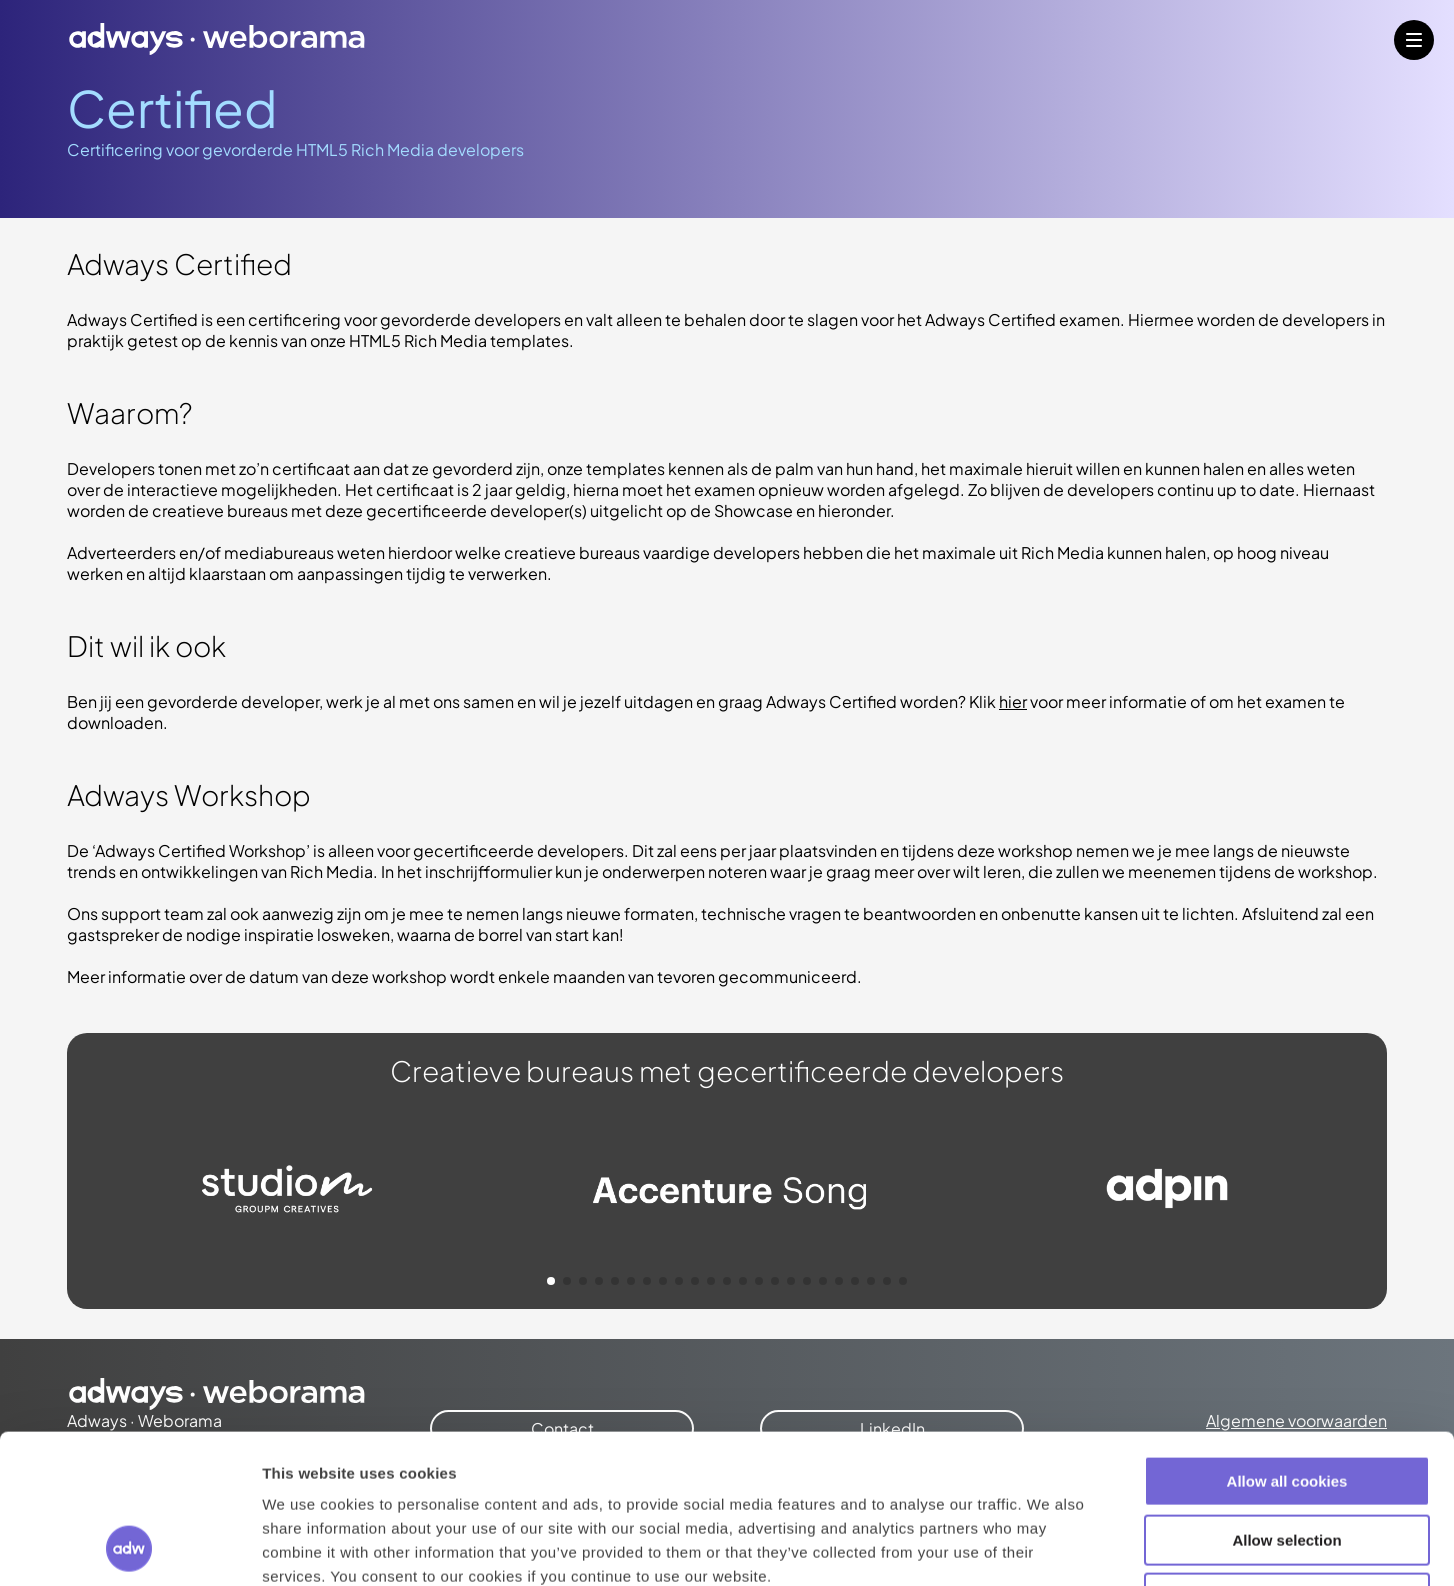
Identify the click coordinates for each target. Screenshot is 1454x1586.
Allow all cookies (1287, 1341)
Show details (1049, 1546)
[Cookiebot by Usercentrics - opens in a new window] (129, 1547)
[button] (551, 1281)
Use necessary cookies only (1287, 1458)
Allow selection (1286, 1400)
